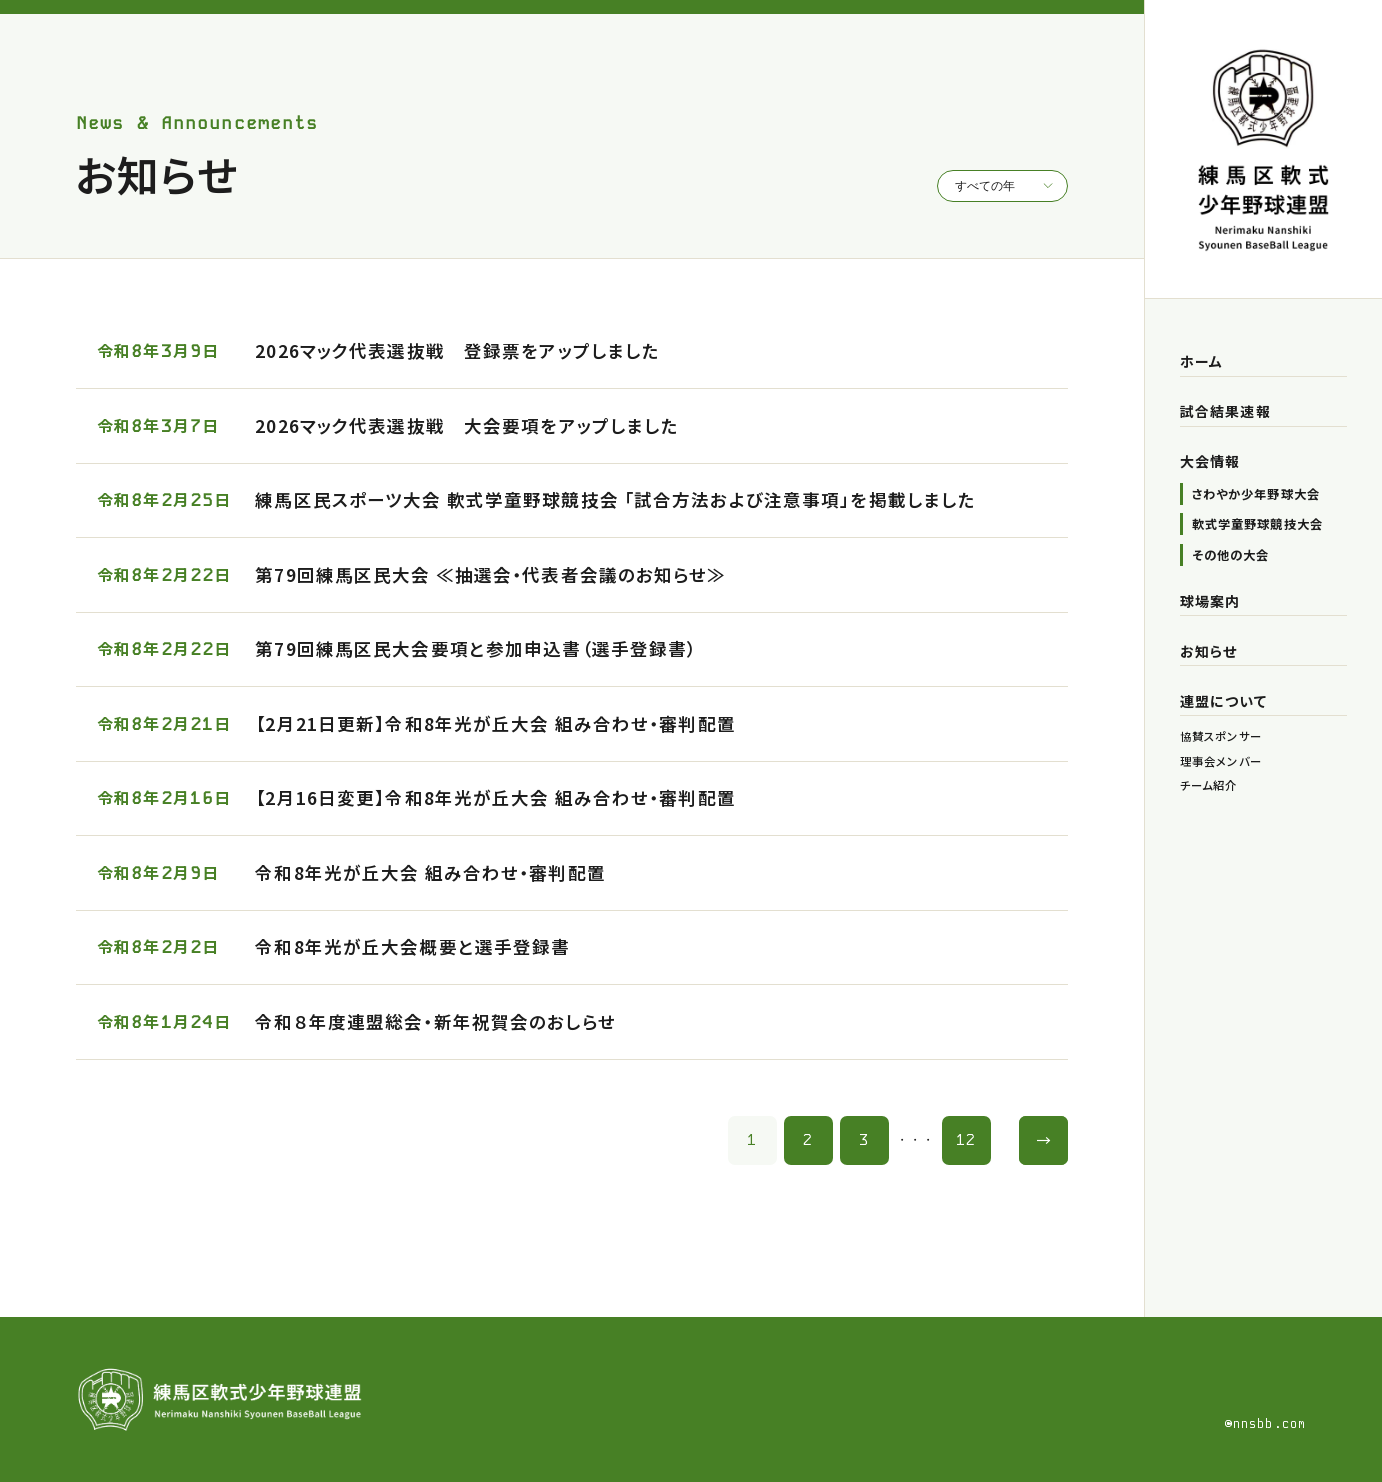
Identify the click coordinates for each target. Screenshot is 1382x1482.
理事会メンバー (1221, 761)
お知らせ (1208, 651)
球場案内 (1210, 601)
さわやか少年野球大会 (1256, 494)
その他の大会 (1231, 555)
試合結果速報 (1225, 411)
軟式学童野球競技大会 (1257, 524)
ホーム (1201, 361)
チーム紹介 (1209, 785)
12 (966, 1140)
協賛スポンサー (1221, 736)
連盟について (1223, 701)
